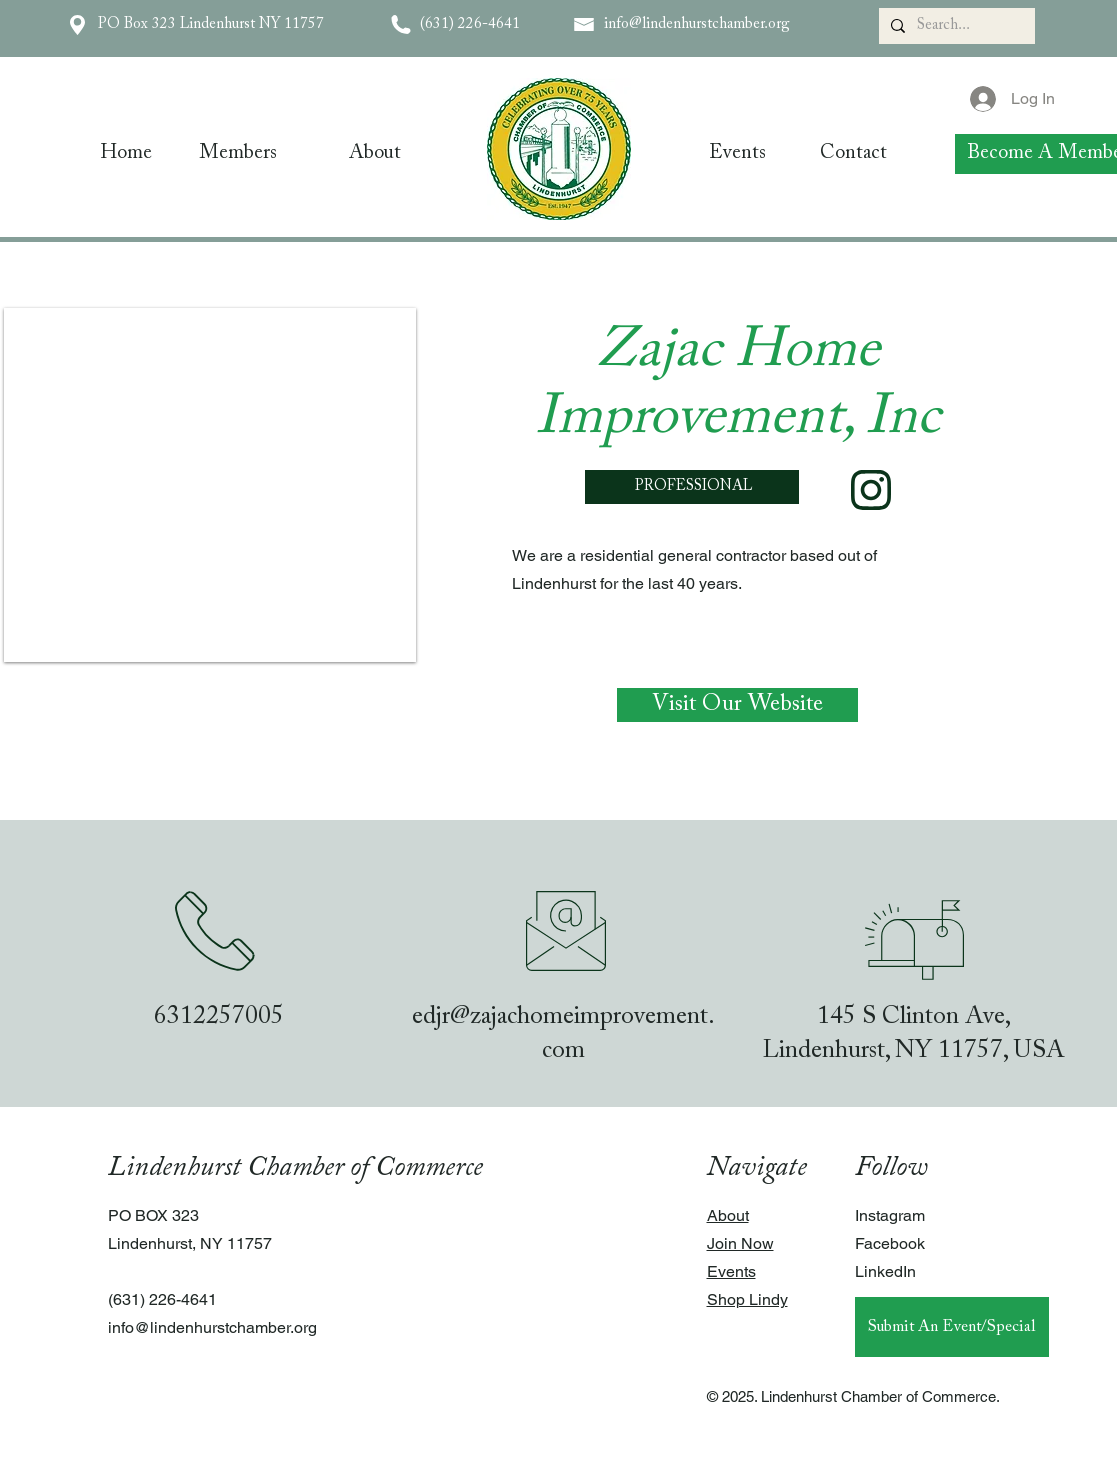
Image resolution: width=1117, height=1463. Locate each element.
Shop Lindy (747, 1299)
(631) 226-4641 (470, 24)
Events (731, 1271)
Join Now (740, 1243)
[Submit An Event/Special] (952, 1327)
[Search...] (955, 26)
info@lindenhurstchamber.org (697, 24)
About (728, 1215)
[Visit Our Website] (737, 705)
